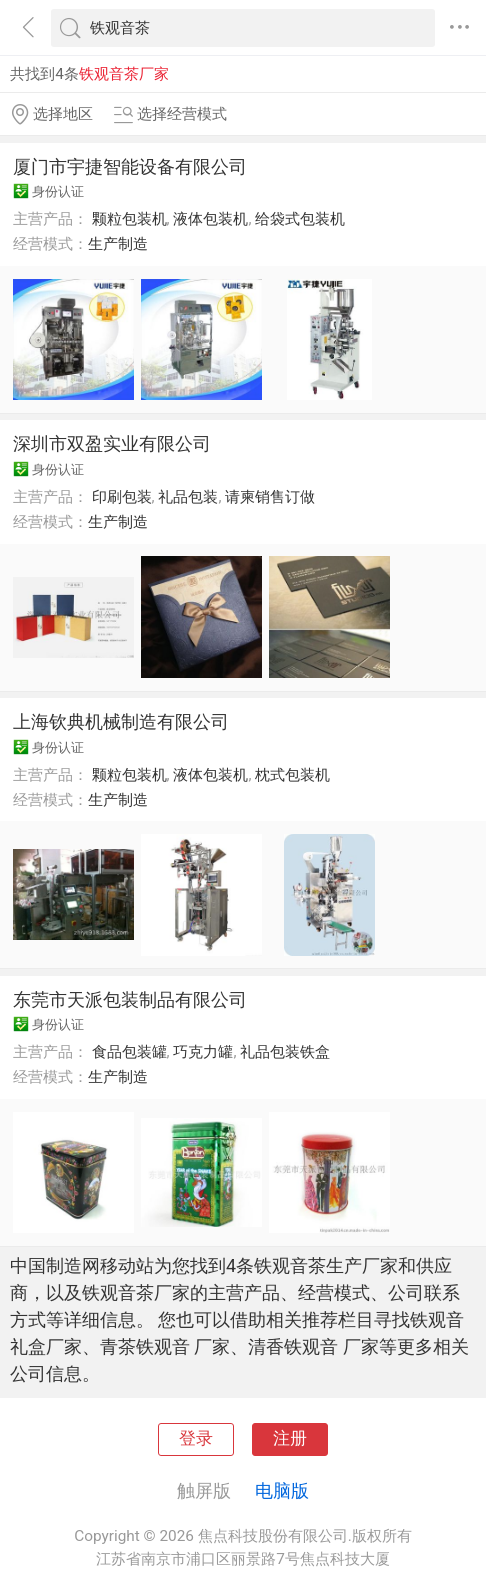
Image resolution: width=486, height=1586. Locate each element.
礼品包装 (188, 497)
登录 (196, 1438)
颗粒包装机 (129, 219)
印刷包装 (122, 497)
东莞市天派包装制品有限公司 (130, 999)
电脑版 (282, 1490)
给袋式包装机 (300, 219)
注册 (290, 1438)
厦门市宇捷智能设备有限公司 (130, 166)
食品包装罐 (129, 1052)
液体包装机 (210, 219)
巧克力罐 (203, 1052)
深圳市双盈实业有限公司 (112, 443)
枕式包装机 (292, 775)
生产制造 (118, 244)
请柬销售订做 (270, 497)
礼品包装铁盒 (285, 1052)
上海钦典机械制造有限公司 (121, 721)
